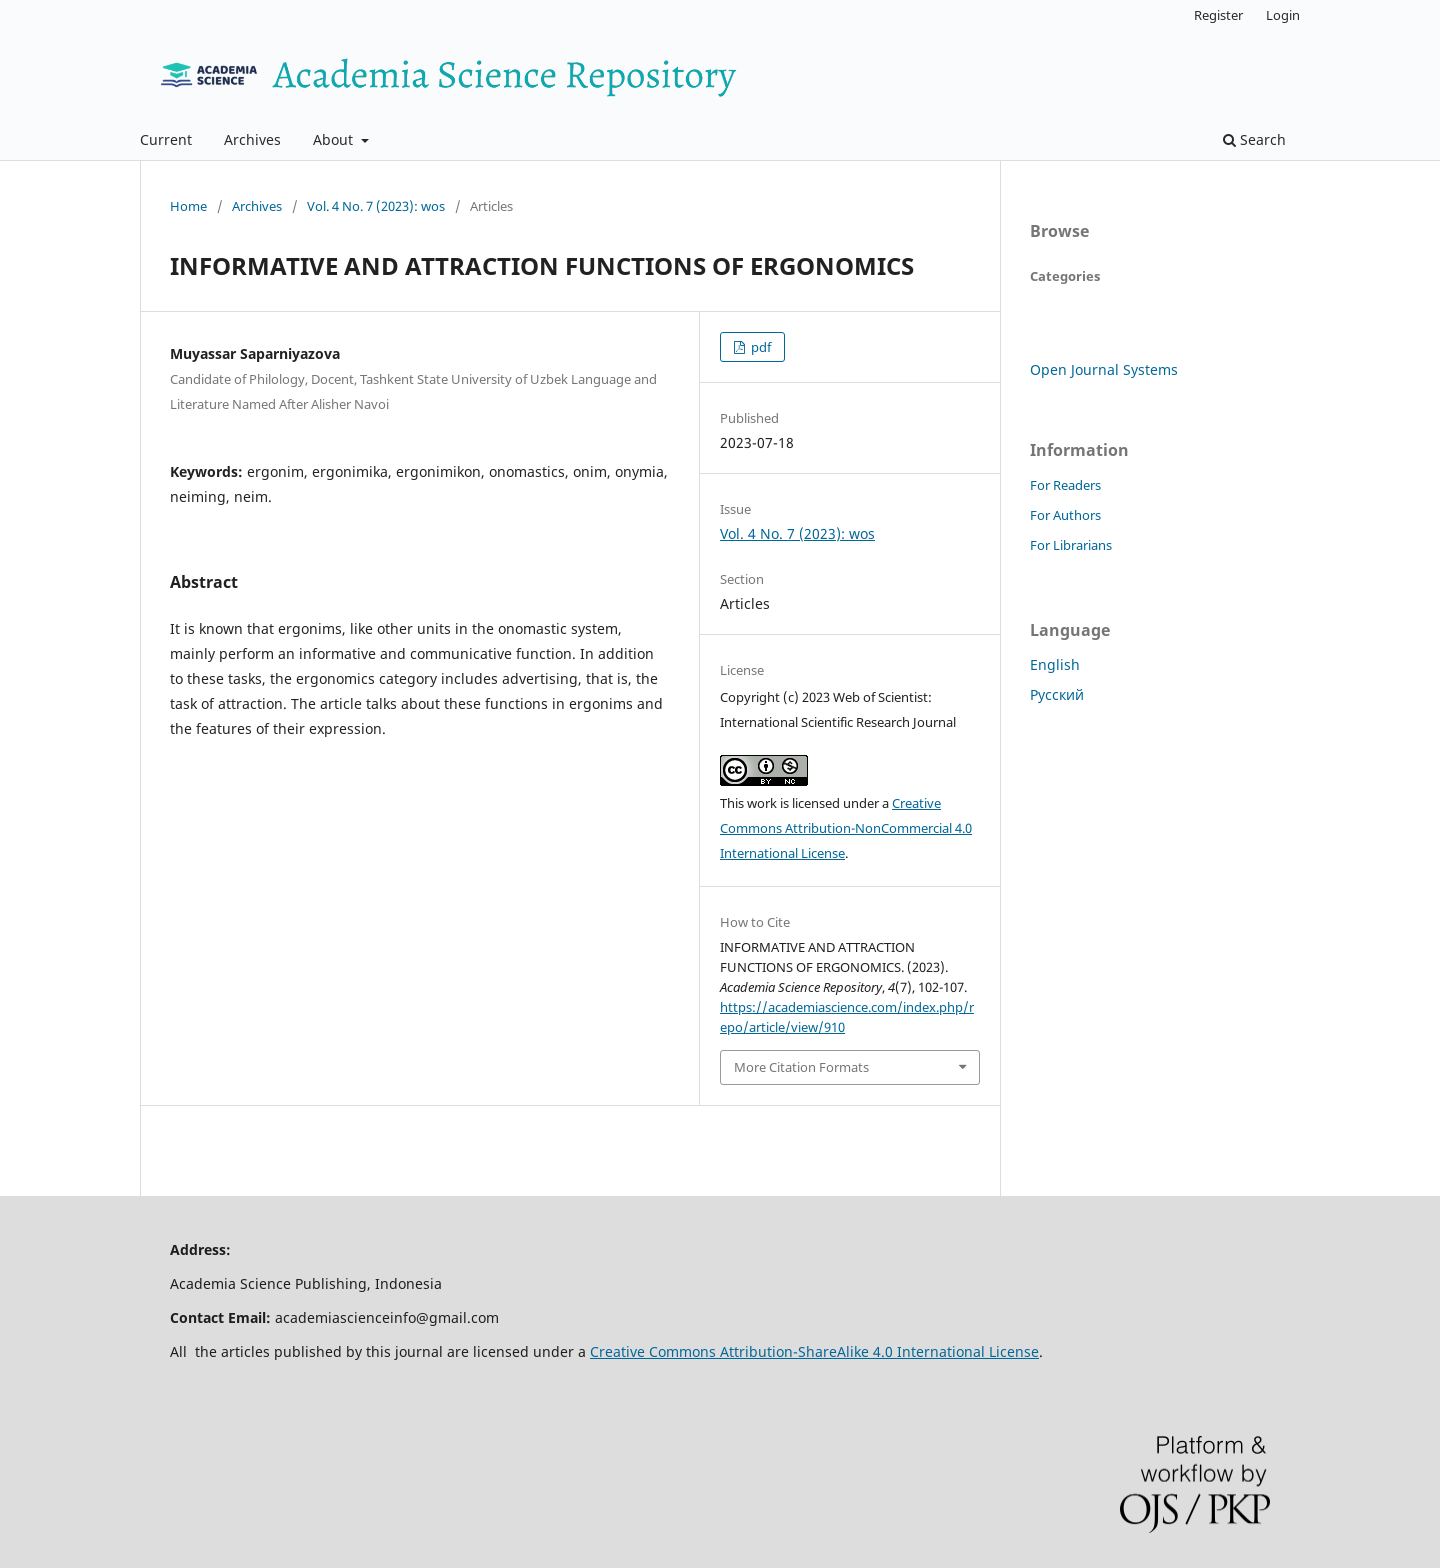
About (335, 139)
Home (188, 206)
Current (166, 139)
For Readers (1065, 485)
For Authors (1065, 515)
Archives (252, 139)
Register (1218, 15)
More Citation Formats (801, 1067)
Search (1254, 139)
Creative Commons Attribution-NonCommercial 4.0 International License (846, 828)
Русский (1057, 694)
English (1055, 664)
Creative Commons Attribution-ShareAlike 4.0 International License (814, 1351)
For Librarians (1071, 545)
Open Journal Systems (1104, 369)
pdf (759, 347)
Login (1283, 15)
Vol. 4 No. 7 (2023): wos (376, 206)
